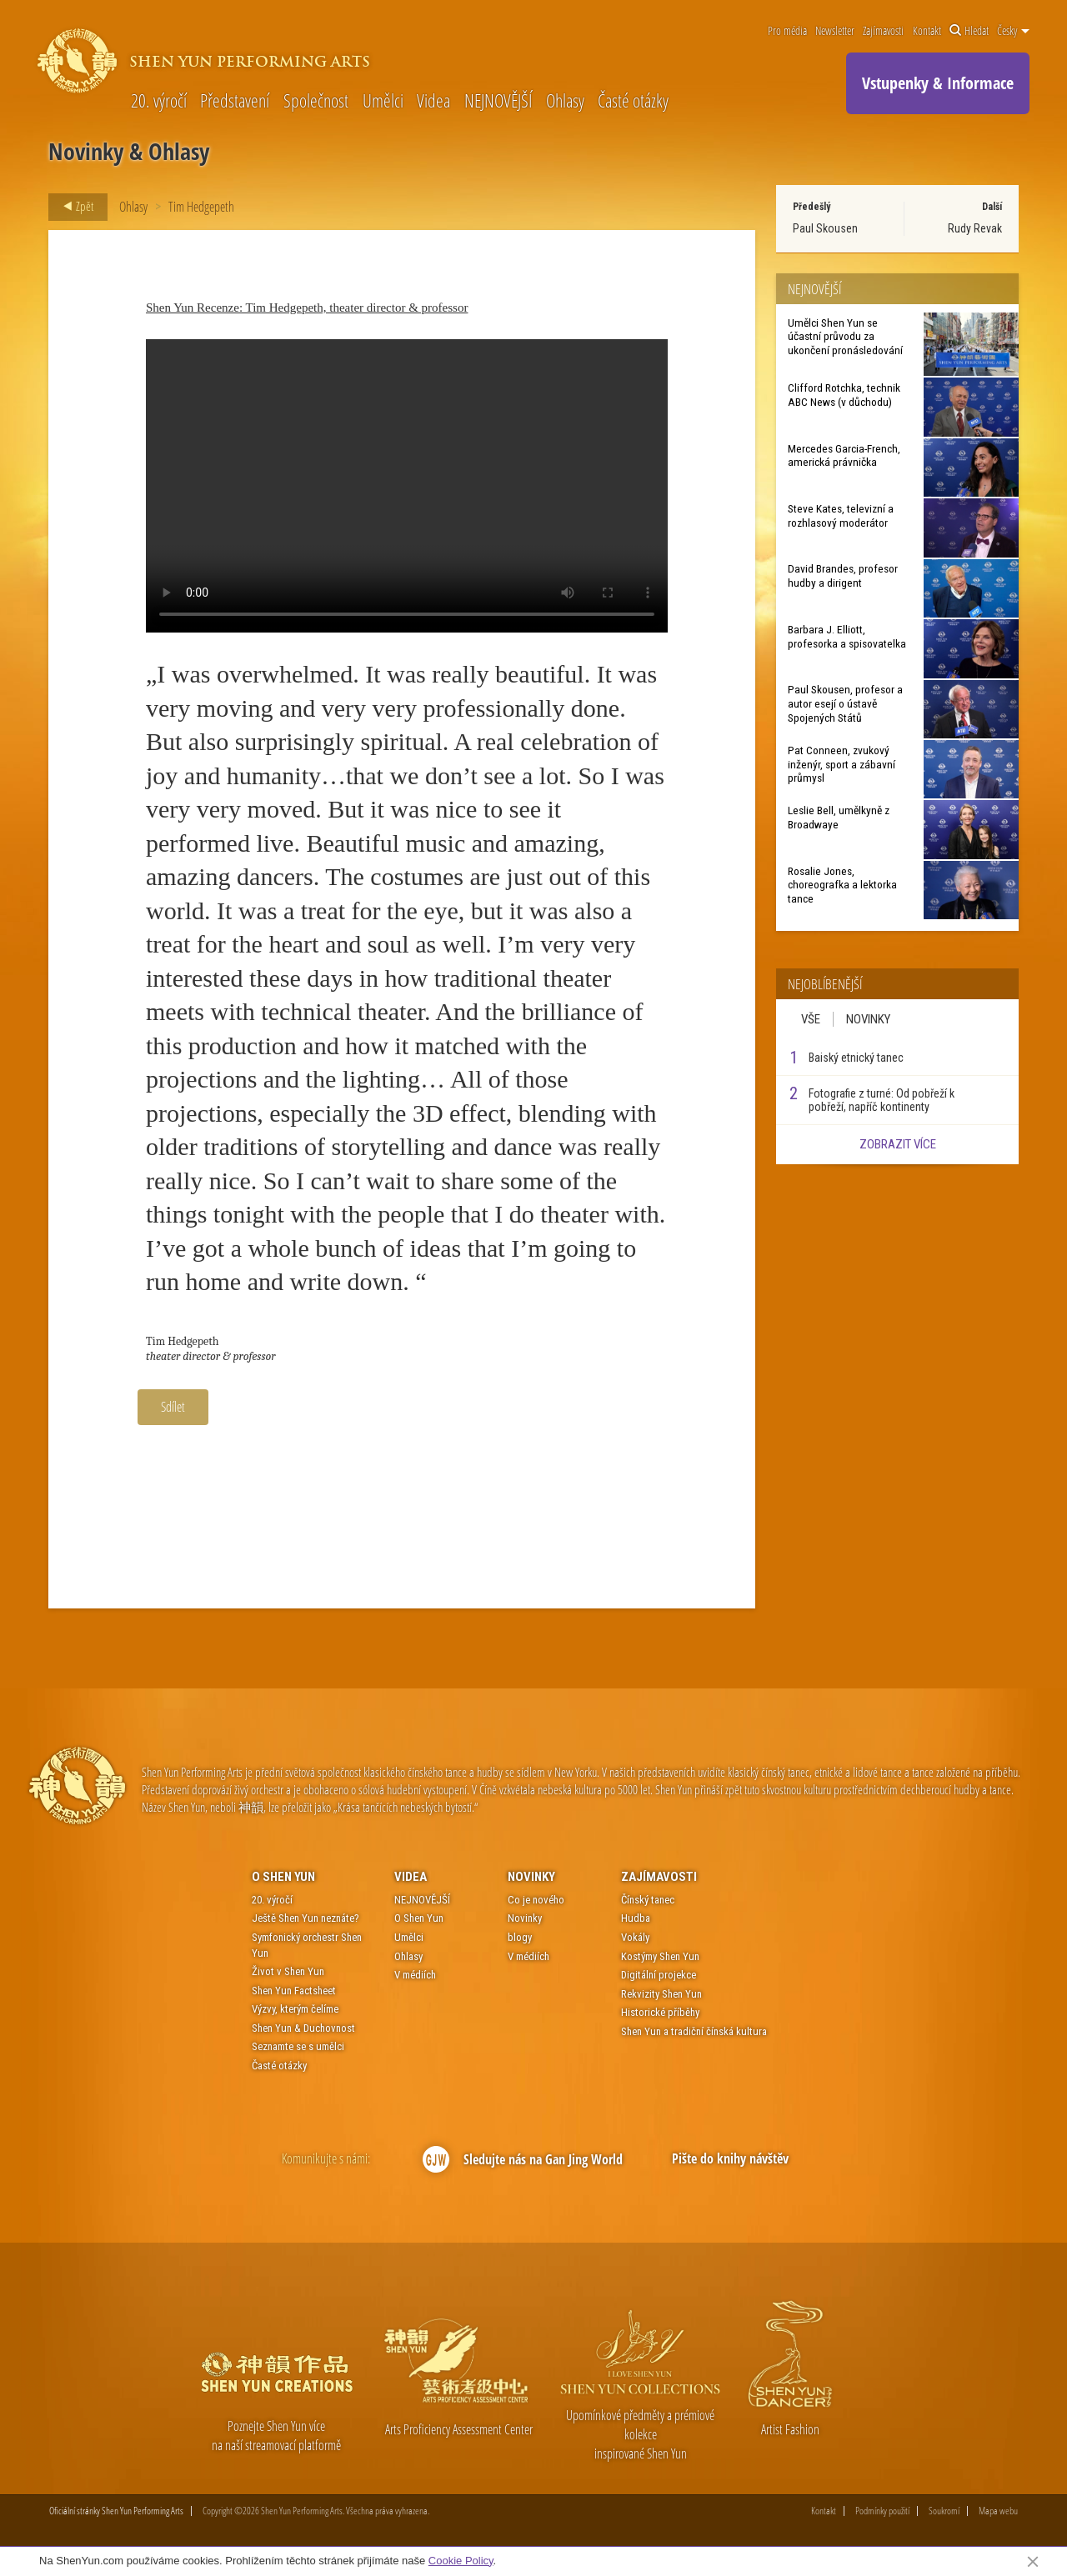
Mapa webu (998, 2511)
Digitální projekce (658, 1974)
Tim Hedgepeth (201, 207)
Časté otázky (633, 100)
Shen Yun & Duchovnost (303, 2028)
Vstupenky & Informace (938, 83)
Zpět (73, 207)
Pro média (787, 31)
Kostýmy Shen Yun (660, 1956)
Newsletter (834, 31)
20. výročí (159, 100)
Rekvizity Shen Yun (661, 1994)
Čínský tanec (647, 1899)
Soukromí (944, 2511)
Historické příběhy (660, 2012)
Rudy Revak (975, 228)
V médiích (415, 1974)
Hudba (635, 1918)
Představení (234, 100)
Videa (433, 100)
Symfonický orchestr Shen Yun (307, 1945)
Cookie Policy (460, 2560)
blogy (520, 1937)
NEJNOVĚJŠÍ (498, 100)
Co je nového (536, 1899)
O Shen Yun (283, 1876)
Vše (810, 1019)
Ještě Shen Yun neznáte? (305, 1918)
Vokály (635, 1937)
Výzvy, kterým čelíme (295, 2009)
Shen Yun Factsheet (294, 1990)
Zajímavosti (883, 31)
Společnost (315, 100)
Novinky (868, 1019)
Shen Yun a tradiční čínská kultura (694, 2031)
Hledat (969, 31)
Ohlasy (565, 100)
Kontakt (927, 31)
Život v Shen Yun (288, 1971)
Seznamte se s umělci (298, 2046)
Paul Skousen (825, 228)
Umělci (383, 100)
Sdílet (173, 1407)
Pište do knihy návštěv (730, 2158)
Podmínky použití (882, 2511)
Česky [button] (1013, 31)
